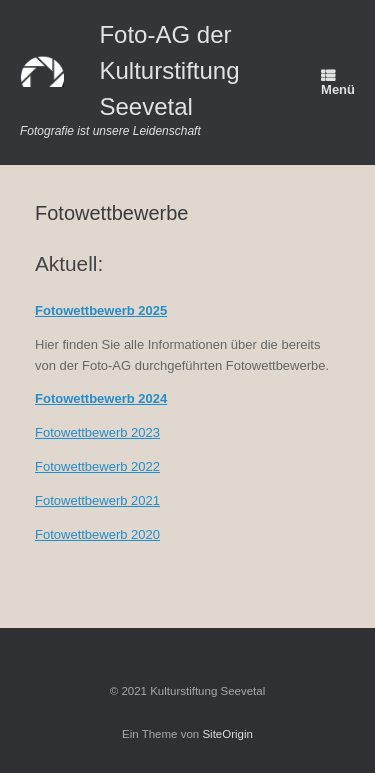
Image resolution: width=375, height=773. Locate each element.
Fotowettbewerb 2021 (97, 500)
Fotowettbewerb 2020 (97, 534)
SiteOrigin (227, 734)
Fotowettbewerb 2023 (97, 432)
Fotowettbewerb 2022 (97, 466)
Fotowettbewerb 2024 (101, 398)
